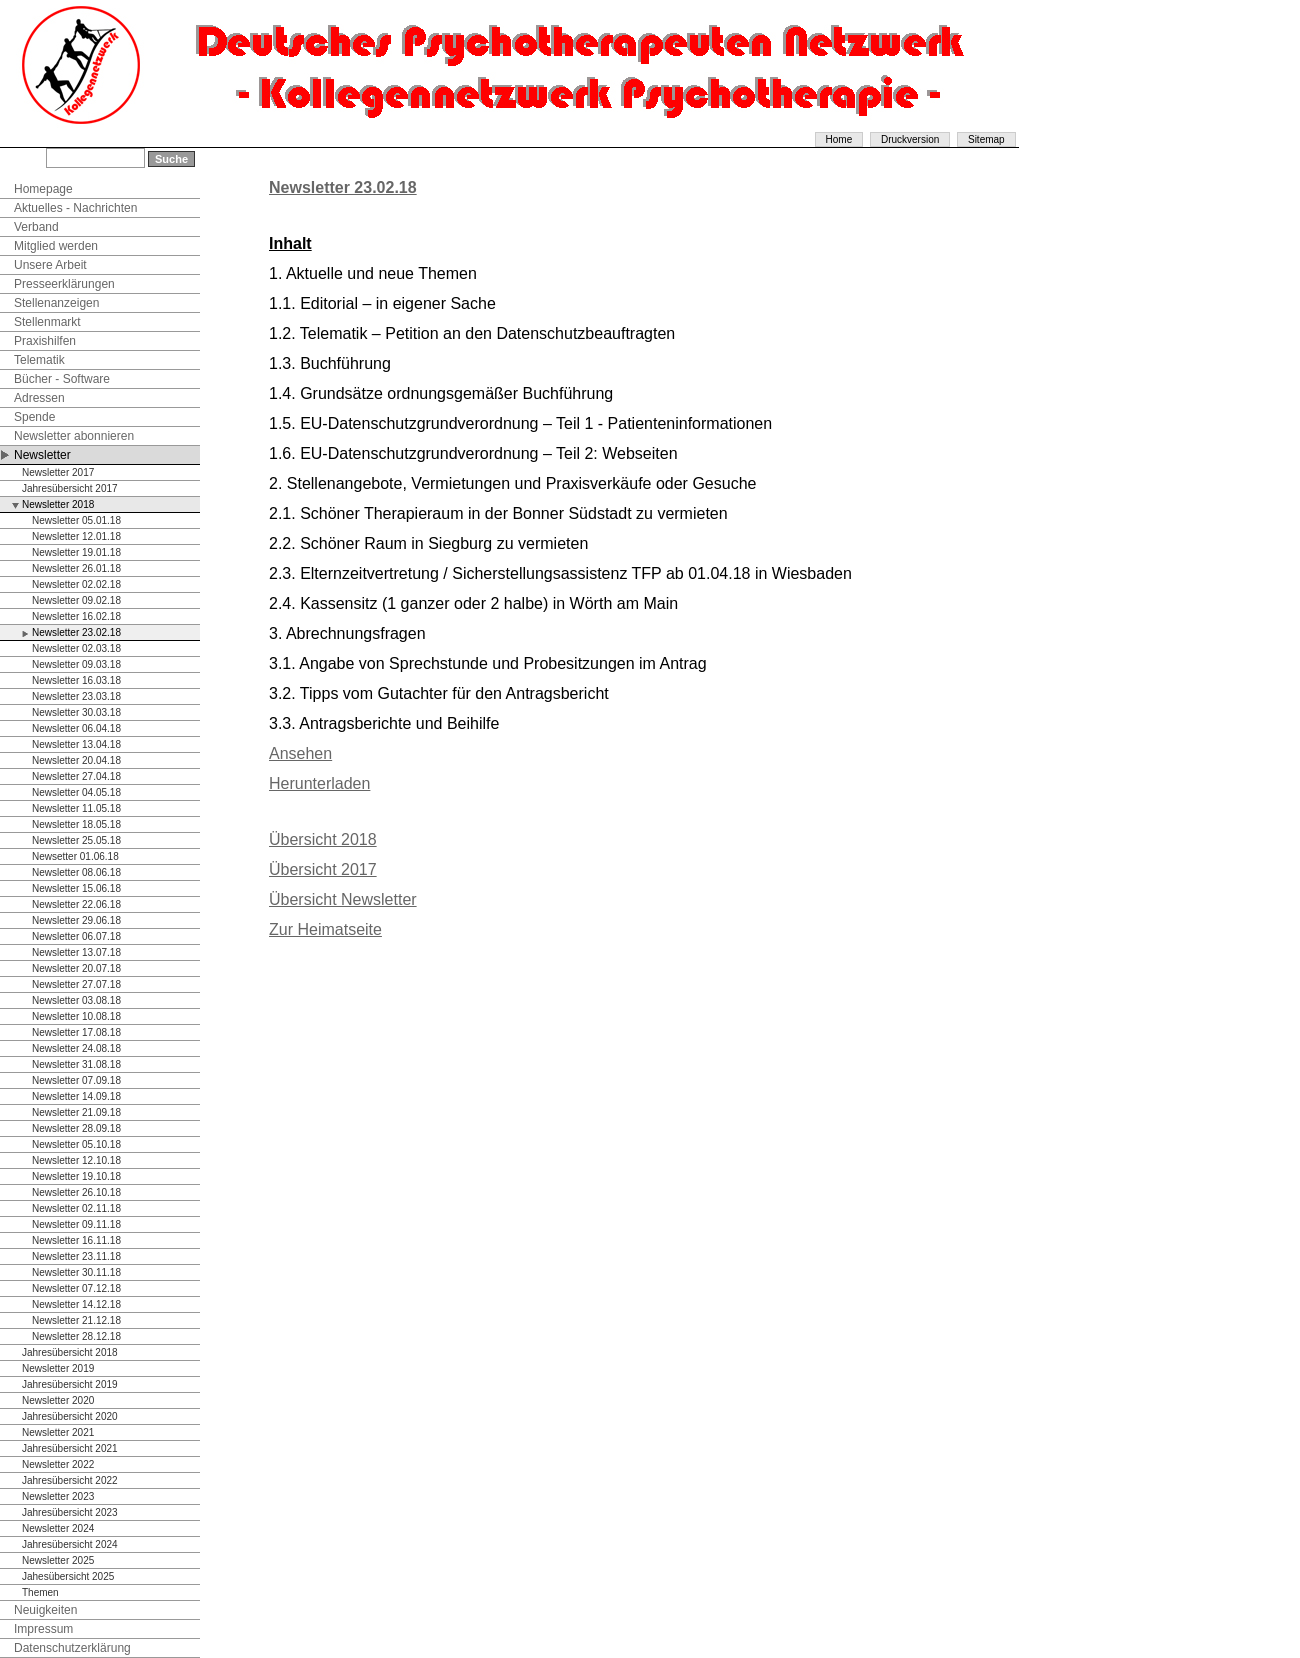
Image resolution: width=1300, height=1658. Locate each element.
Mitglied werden (56, 246)
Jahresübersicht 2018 (70, 1352)
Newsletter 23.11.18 (76, 1256)
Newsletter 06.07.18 (76, 936)
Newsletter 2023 (58, 1496)
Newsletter (42, 455)
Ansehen (300, 753)
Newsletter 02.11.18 (76, 1208)
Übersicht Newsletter (343, 899)
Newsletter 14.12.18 (76, 1304)
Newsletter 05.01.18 (76, 520)
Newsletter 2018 (58, 504)
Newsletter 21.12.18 (76, 1320)
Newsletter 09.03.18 (76, 664)
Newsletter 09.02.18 (76, 600)
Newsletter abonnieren (74, 436)
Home (839, 139)
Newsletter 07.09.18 (76, 1080)
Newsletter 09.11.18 (76, 1224)
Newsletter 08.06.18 (76, 872)
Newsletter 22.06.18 (76, 904)
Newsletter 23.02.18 (76, 632)
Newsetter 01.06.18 (75, 856)
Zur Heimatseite (325, 929)
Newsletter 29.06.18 (76, 920)
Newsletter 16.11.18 (76, 1240)
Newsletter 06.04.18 (76, 728)
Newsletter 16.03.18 (76, 680)
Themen (40, 1592)
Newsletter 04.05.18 (76, 792)
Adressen (39, 398)
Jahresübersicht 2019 (70, 1384)
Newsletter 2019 (58, 1368)
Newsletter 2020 (58, 1400)
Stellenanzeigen (56, 303)
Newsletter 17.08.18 (76, 1032)
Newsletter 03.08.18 (76, 1000)
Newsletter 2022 (58, 1464)
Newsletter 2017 (58, 472)
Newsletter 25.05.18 (76, 840)
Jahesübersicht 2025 (68, 1576)
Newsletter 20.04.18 (76, 760)
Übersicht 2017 (323, 869)
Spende (34, 417)
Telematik (39, 360)
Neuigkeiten (45, 1610)
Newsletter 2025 (58, 1560)
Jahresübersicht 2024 (70, 1544)
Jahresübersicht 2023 (70, 1512)
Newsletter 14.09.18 (76, 1096)
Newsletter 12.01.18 (76, 536)
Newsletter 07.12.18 (76, 1288)
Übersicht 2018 (323, 839)
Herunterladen (319, 783)
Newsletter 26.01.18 (76, 568)
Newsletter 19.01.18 (76, 552)
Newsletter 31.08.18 (76, 1064)
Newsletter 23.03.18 (76, 696)
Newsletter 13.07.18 (76, 952)
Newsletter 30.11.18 (76, 1272)
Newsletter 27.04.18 (76, 776)
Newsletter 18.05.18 (76, 824)
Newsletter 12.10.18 (76, 1160)
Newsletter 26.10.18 (76, 1192)
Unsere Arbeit (50, 265)
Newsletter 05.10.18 (76, 1144)
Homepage (43, 189)
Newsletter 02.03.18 (76, 648)
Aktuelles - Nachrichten (75, 208)
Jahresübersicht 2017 (70, 488)
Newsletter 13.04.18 (76, 744)
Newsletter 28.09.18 (76, 1128)
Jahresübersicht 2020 (70, 1416)
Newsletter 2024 (58, 1528)
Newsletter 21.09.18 (76, 1112)
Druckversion (910, 139)
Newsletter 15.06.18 (76, 888)
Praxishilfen (45, 341)
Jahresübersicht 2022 (70, 1480)
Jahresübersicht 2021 (70, 1448)
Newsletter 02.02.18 (76, 584)
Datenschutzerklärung (72, 1648)
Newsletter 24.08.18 (76, 1048)
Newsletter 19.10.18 (76, 1176)
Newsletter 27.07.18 (76, 984)
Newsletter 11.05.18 (76, 808)
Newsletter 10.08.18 (76, 1016)
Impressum (43, 1629)
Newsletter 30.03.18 (76, 712)
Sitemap (986, 139)
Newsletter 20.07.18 (76, 968)
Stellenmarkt (47, 322)
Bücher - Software (62, 379)
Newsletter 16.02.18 (76, 616)
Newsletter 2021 (58, 1432)
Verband (36, 227)
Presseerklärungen (64, 284)
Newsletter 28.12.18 (76, 1336)
